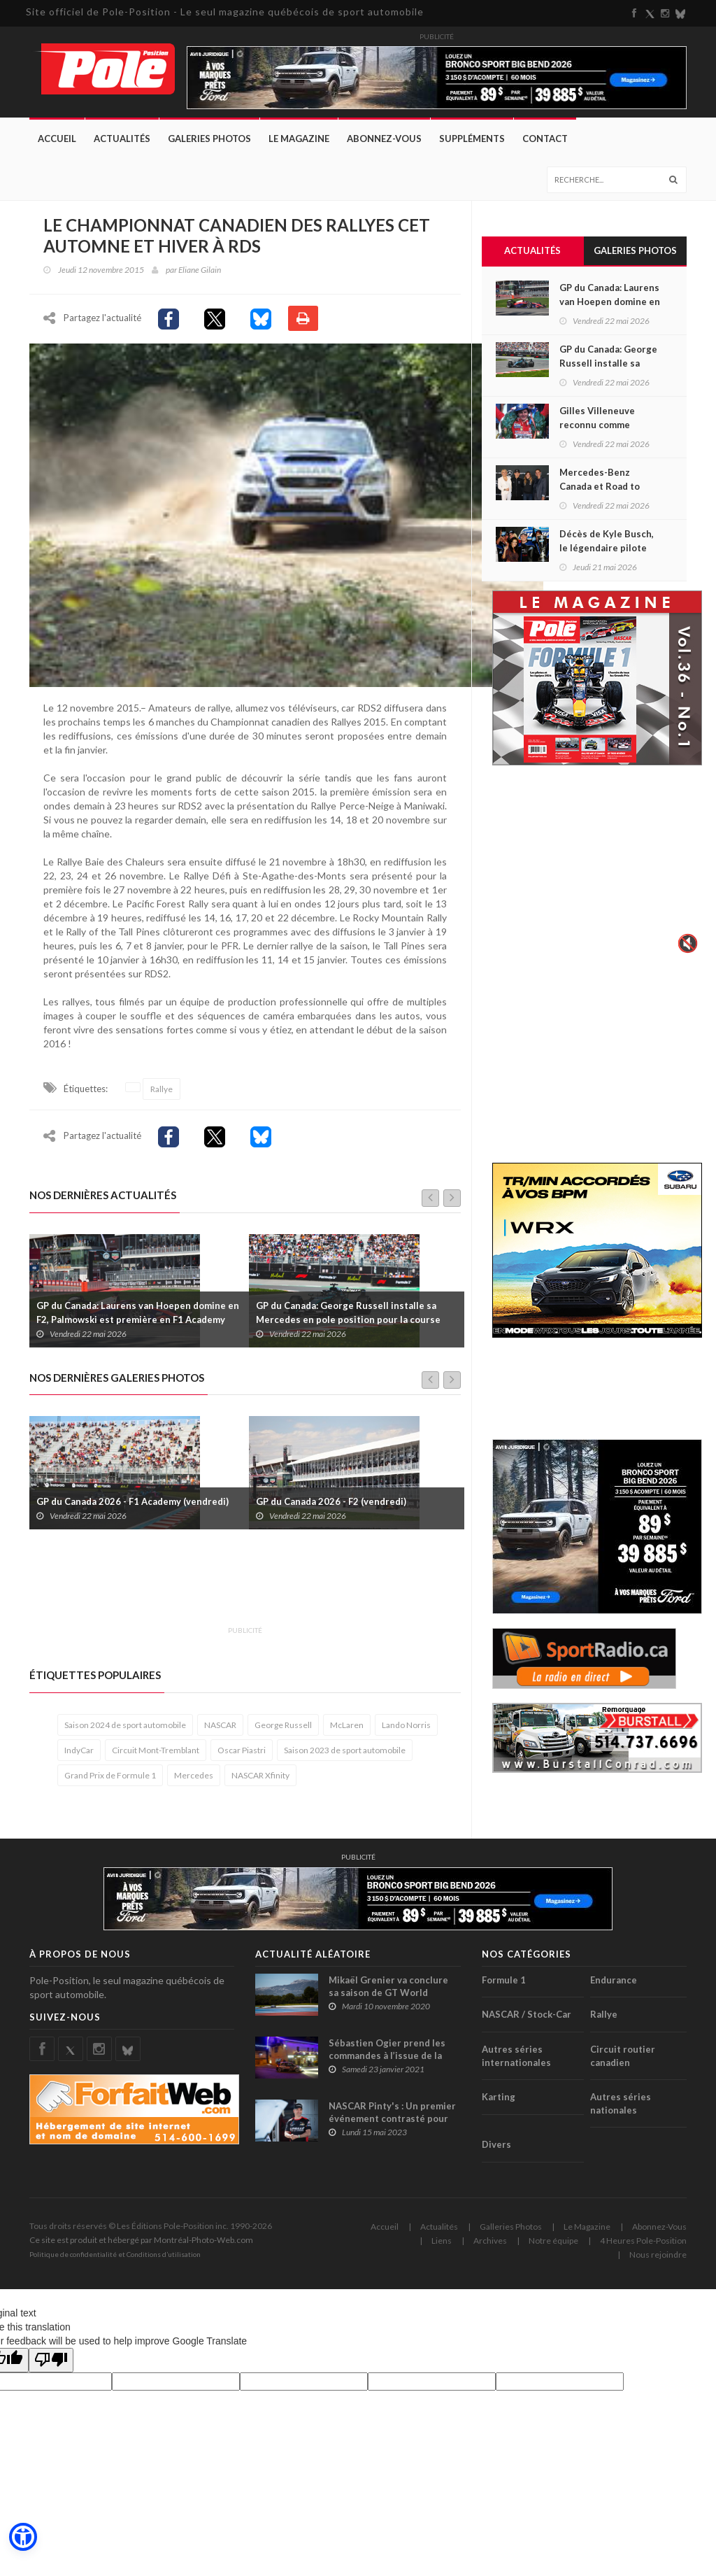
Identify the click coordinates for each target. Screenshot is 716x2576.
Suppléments (472, 138)
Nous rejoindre (658, 2261)
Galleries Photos (511, 2233)
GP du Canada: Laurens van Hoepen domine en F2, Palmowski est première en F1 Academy (137, 1318)
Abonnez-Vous (384, 138)
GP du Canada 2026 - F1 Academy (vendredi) (132, 1507)
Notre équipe (553, 2247)
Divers (496, 2150)
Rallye (161, 1095)
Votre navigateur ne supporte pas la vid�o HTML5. (597, 868)
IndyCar (79, 1756)
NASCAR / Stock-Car (526, 2020)
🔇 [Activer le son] (686, 943)
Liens (441, 2247)
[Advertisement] (283, 1591)
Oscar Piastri (241, 1756)
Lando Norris (406, 1731)
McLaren (347, 1731)
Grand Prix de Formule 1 (110, 1781)
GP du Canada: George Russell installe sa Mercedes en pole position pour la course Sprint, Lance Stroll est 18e (348, 1325)
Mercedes (193, 1781)
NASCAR (220, 1731)
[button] (22, 2537)
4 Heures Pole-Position (643, 2247)
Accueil (57, 138)
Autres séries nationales (620, 2109)
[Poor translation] (51, 2366)
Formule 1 (504, 1986)
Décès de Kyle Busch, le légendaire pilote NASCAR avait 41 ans (606, 547)
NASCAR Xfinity (260, 1781)
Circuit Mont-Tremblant (155, 1756)
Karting (498, 2103)
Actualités (122, 138)
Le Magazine (298, 138)
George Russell (283, 1731)
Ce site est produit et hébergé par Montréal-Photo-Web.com (141, 2246)
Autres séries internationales (516, 2062)
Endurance (613, 1986)
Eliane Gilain (199, 269)
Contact (545, 138)
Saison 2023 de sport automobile (345, 1756)
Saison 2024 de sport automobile (125, 1731)
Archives (490, 2247)
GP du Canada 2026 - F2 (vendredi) (331, 1507)
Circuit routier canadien (622, 2062)
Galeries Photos (209, 138)
